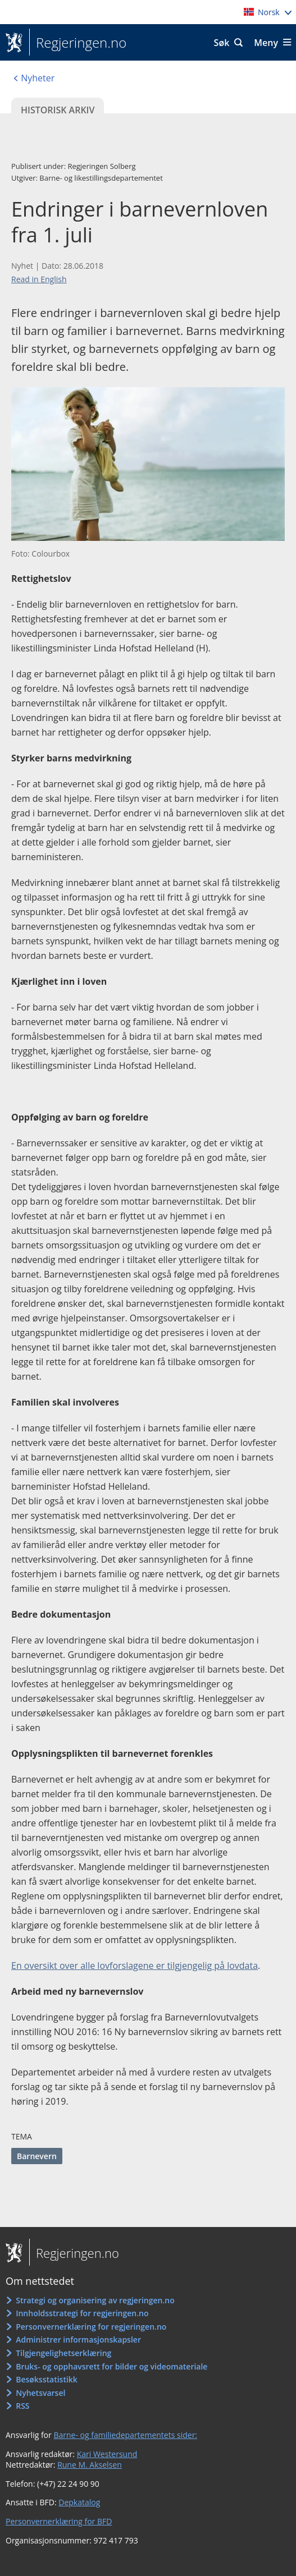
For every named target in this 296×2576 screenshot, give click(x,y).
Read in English (39, 279)
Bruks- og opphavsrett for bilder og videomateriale (111, 2366)
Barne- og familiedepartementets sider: (125, 2435)
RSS (22, 2405)
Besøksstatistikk (47, 2379)
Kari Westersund (107, 2454)
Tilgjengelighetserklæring (63, 2353)
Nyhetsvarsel (40, 2392)
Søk (222, 42)
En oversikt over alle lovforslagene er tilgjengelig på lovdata (134, 1965)
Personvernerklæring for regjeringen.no (91, 2326)
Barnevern (37, 2156)
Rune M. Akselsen (89, 2464)
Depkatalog (79, 2502)
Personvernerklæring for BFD (59, 2521)
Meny (266, 42)
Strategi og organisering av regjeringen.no (95, 2300)
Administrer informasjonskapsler (78, 2339)
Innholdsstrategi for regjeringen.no (82, 2313)
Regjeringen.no (77, 43)
